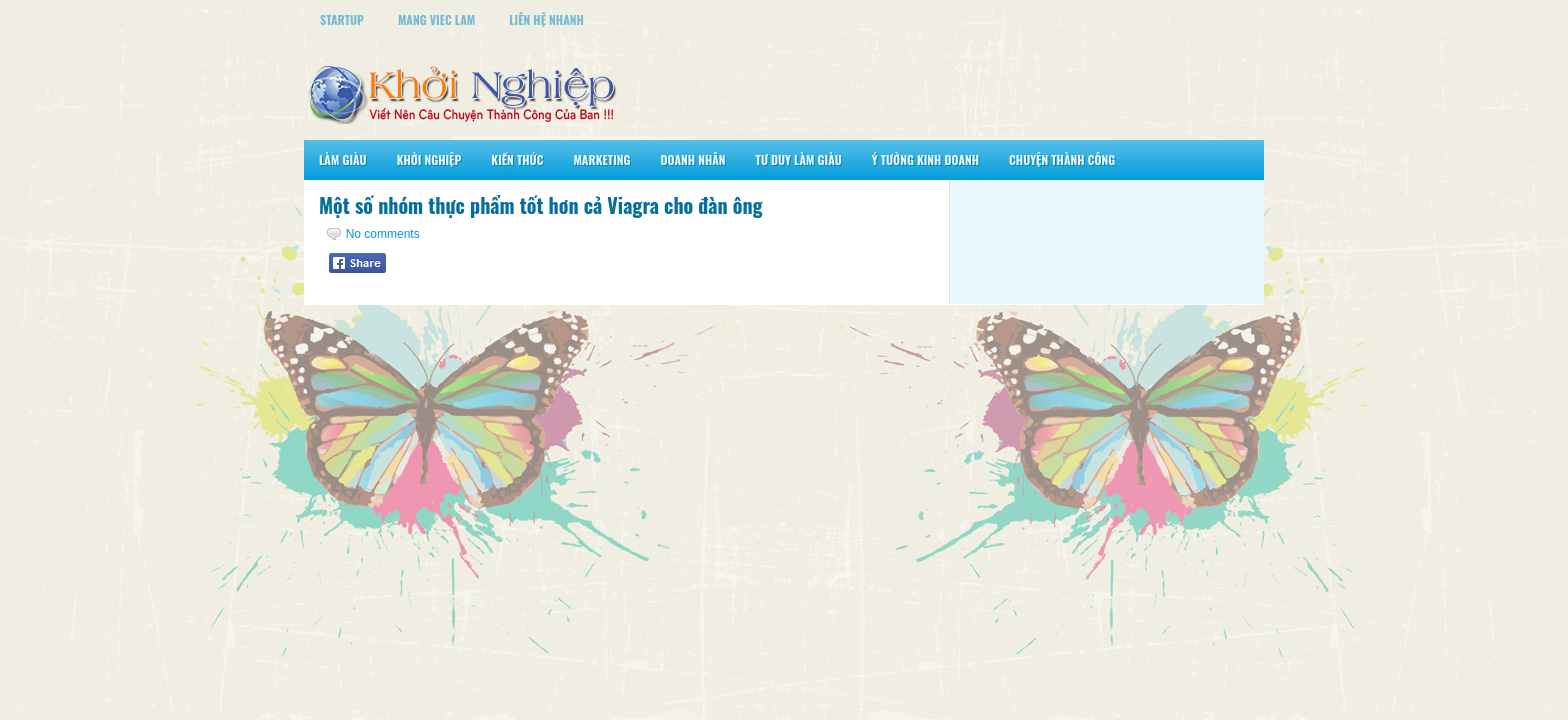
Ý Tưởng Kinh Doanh (925, 159)
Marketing (601, 159)
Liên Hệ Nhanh (546, 19)
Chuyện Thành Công (1062, 159)
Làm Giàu (343, 159)
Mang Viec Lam (436, 19)
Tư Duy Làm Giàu (799, 159)
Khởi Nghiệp (429, 159)
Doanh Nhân (693, 159)
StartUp (342, 19)
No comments (383, 234)
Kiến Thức (517, 159)
